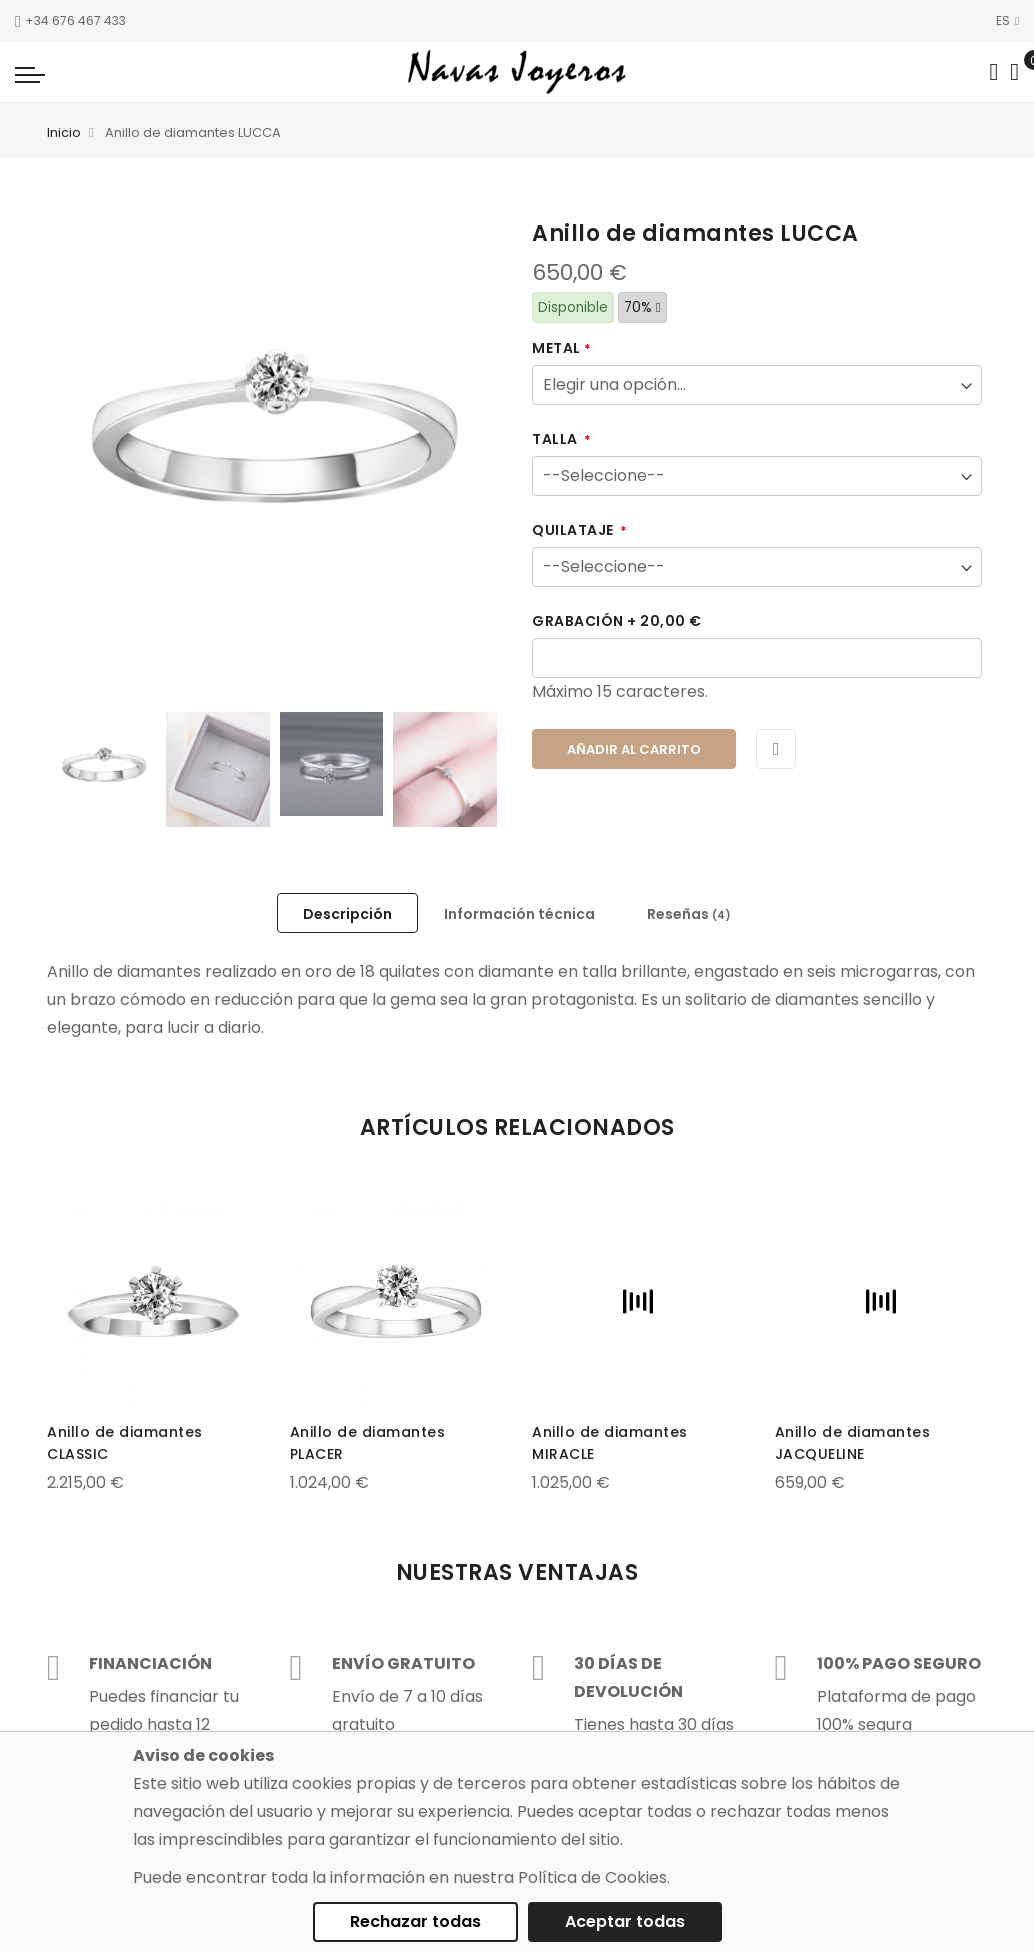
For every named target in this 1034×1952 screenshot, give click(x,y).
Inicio (64, 132)
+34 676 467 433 (70, 20)
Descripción (347, 914)
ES (1007, 20)
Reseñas (689, 914)
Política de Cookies (592, 1877)
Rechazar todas (415, 1921)
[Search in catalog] (993, 72)
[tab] (347, 913)
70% (642, 307)
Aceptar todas (625, 1921)
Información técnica (519, 914)
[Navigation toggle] (30, 74)
